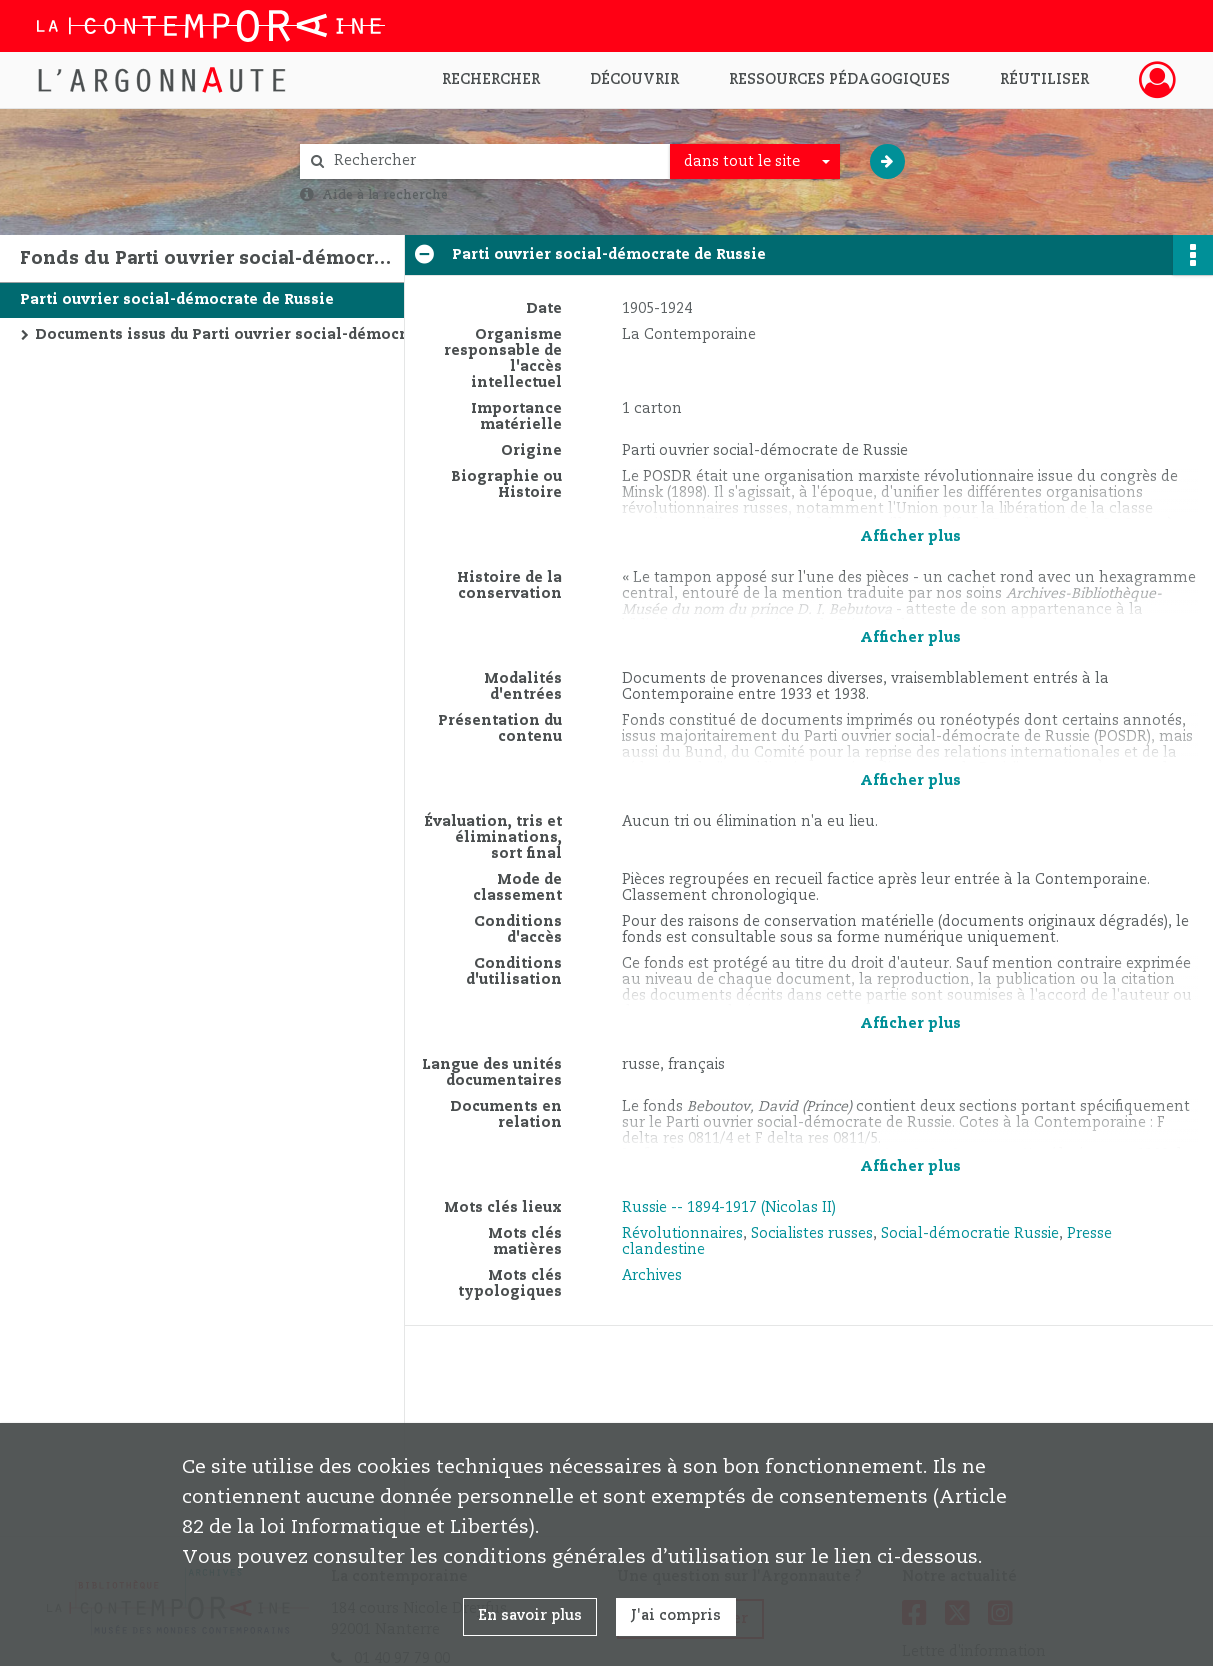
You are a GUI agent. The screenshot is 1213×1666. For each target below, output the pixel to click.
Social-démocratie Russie (970, 1234)
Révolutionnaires (682, 1234)
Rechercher (491, 80)
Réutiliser (1044, 80)
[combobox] (755, 162)
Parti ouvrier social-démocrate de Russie (177, 300)
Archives (652, 1276)
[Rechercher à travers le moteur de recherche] (495, 161)
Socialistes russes (812, 1234)
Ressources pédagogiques (839, 80)
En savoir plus (530, 1616)
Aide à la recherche (385, 195)
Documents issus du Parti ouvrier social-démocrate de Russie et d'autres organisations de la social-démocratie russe (235, 335)
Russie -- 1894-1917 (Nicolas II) (729, 1208)
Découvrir (634, 80)
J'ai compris (676, 1616)
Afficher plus (910, 537)
